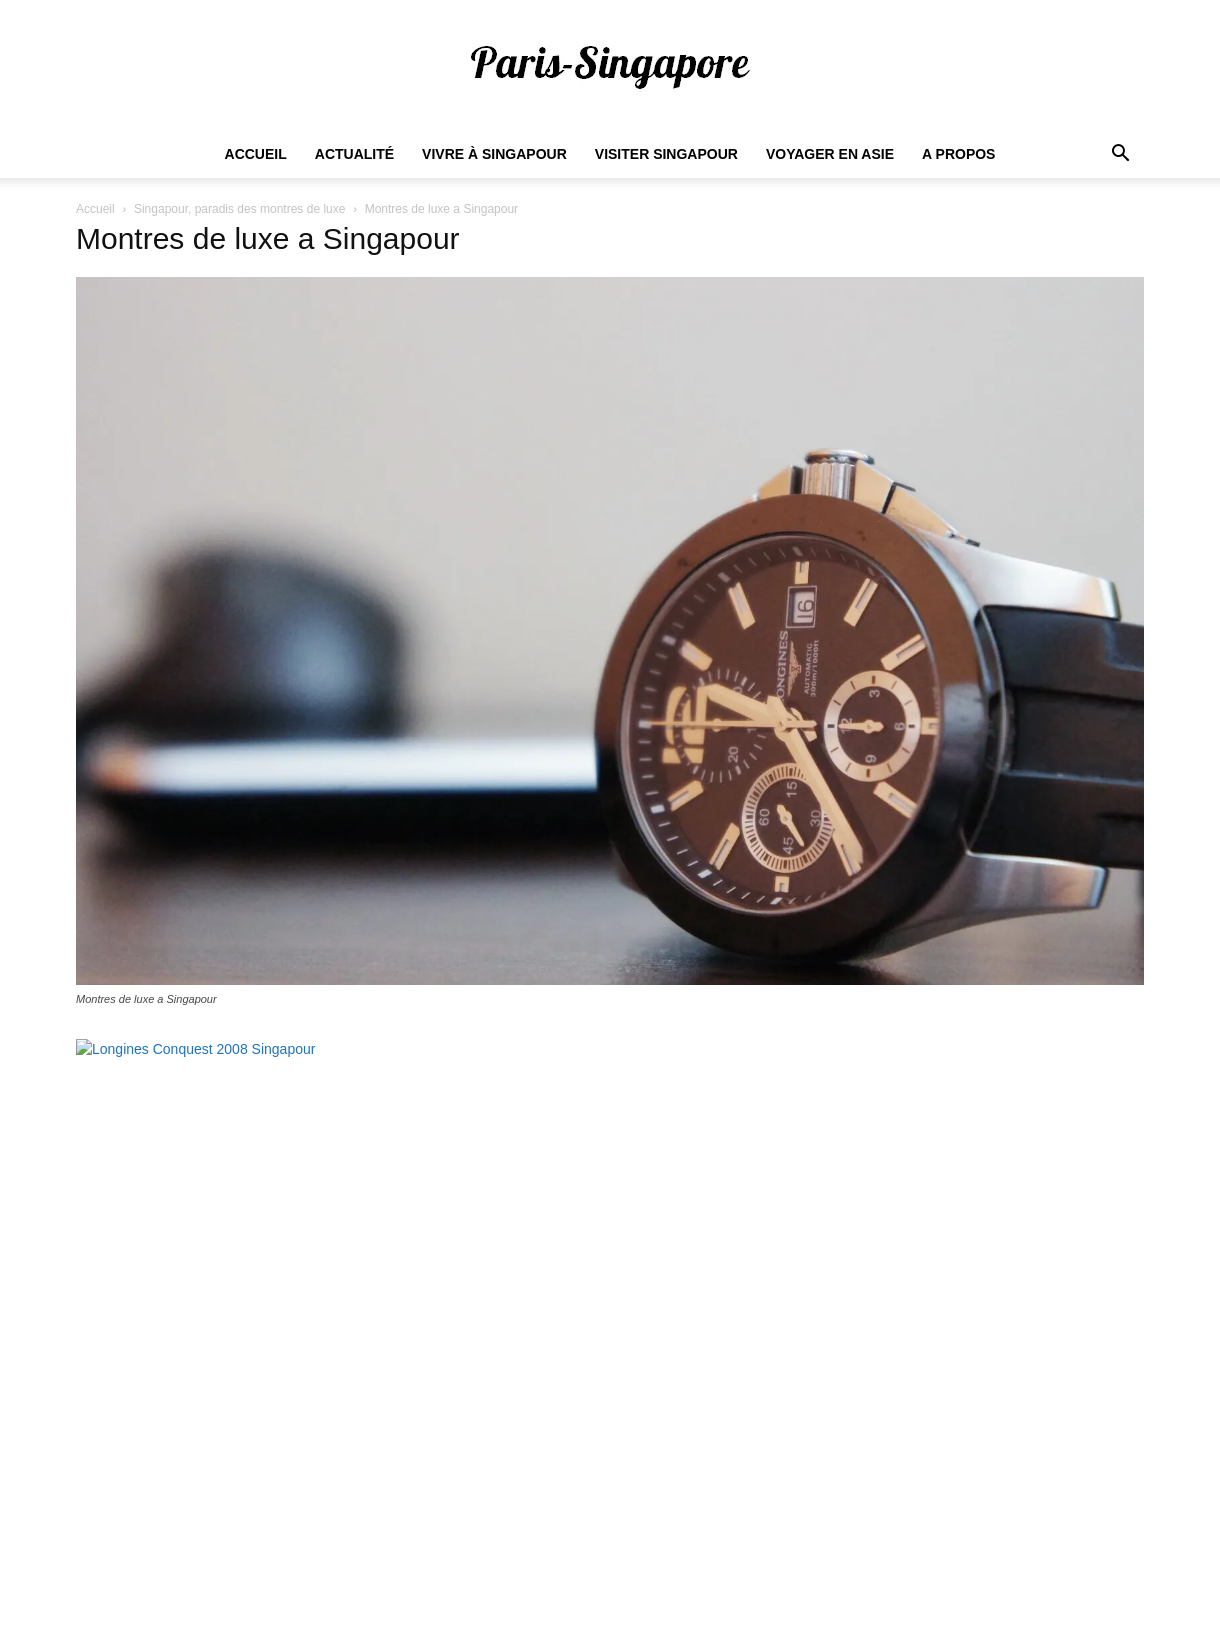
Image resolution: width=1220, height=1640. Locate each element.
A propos (958, 154)
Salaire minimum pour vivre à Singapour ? (578, 1323)
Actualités (721, 1591)
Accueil (256, 154)
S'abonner (1084, 1488)
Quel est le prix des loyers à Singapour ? (574, 1383)
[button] (1120, 155)
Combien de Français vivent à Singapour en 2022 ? (607, 1413)
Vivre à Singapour (494, 154)
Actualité (354, 154)
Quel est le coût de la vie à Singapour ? (570, 1473)
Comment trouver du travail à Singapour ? (578, 1353)
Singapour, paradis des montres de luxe (239, 209)
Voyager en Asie (830, 154)
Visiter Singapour (666, 154)
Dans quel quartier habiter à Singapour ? (574, 1443)
